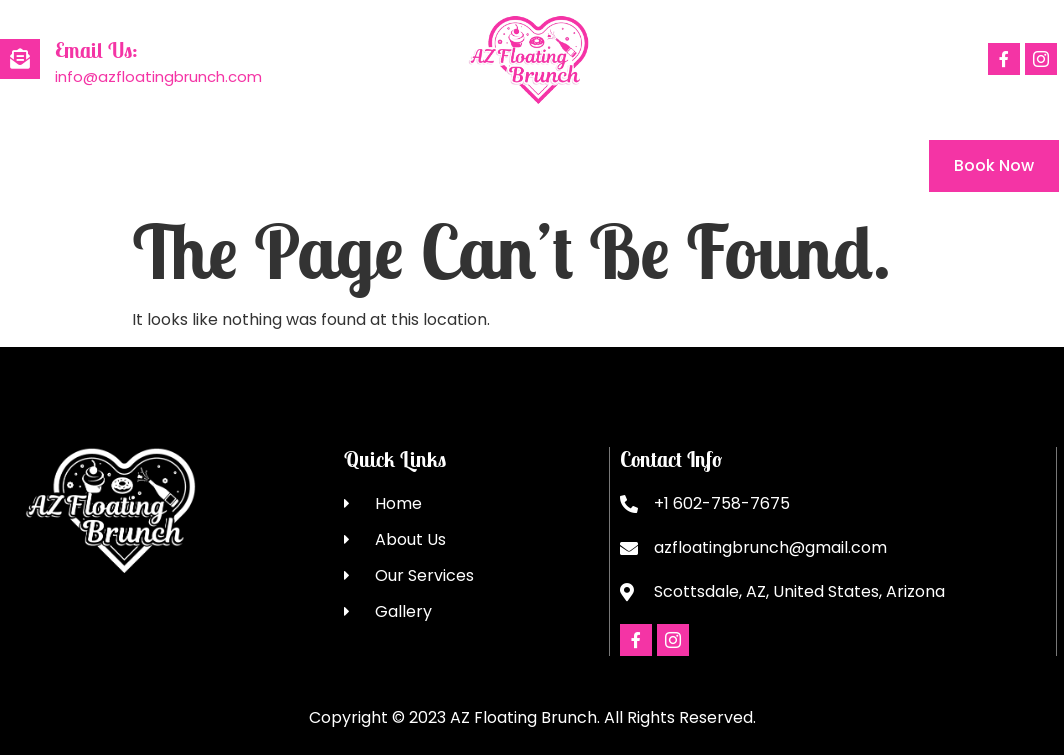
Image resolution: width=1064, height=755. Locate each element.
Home (24, 165)
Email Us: (96, 50)
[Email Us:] (20, 59)
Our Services (282, 165)
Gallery (416, 165)
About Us (140, 165)
